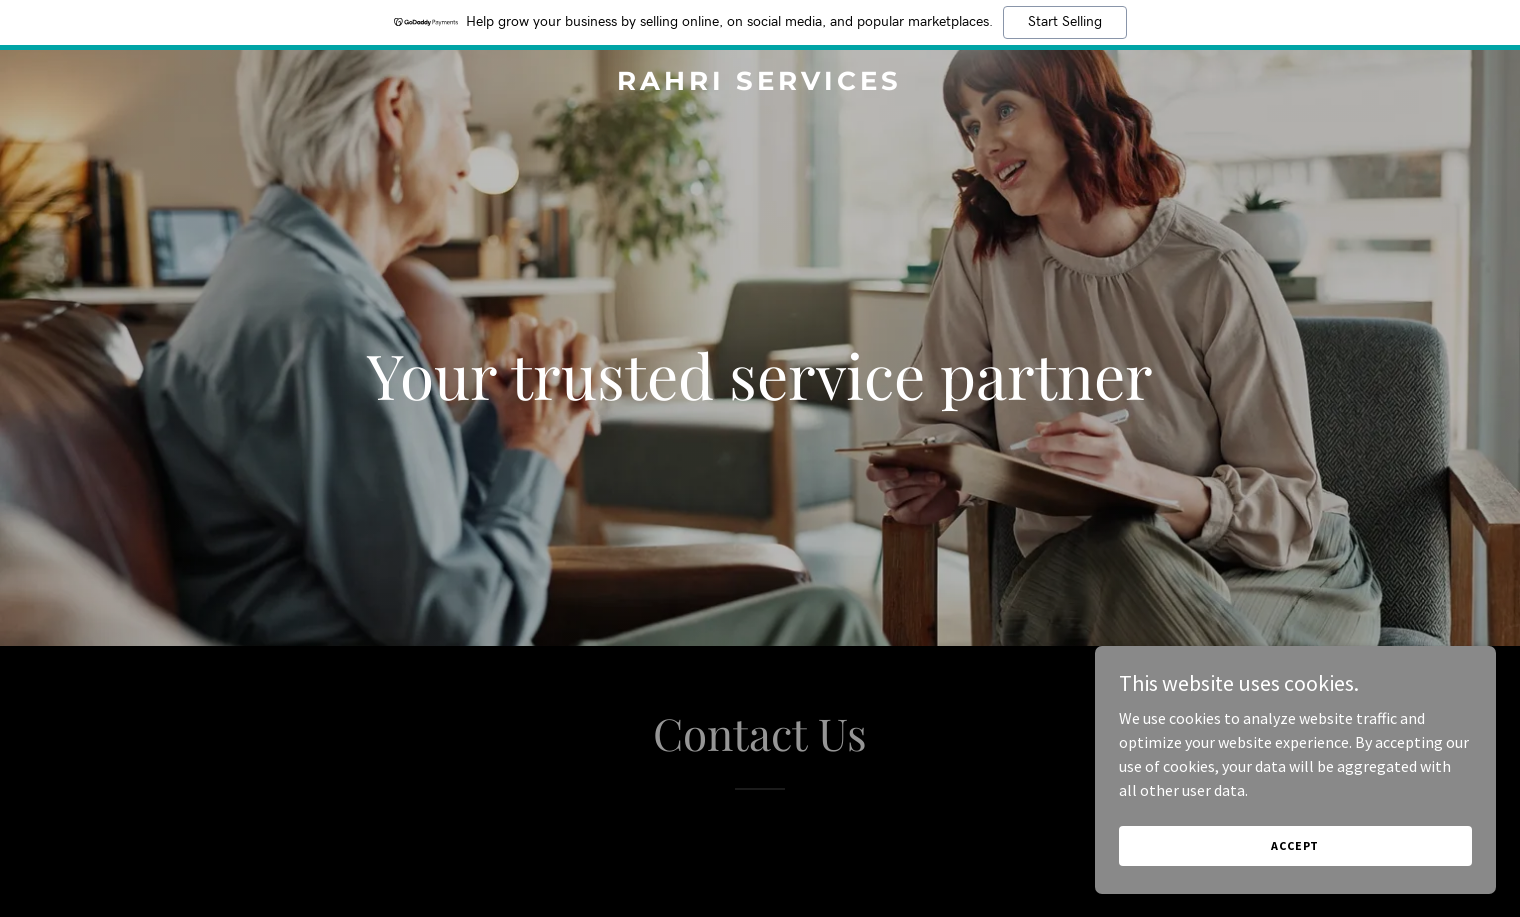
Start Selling (1065, 22)
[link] (760, 84)
